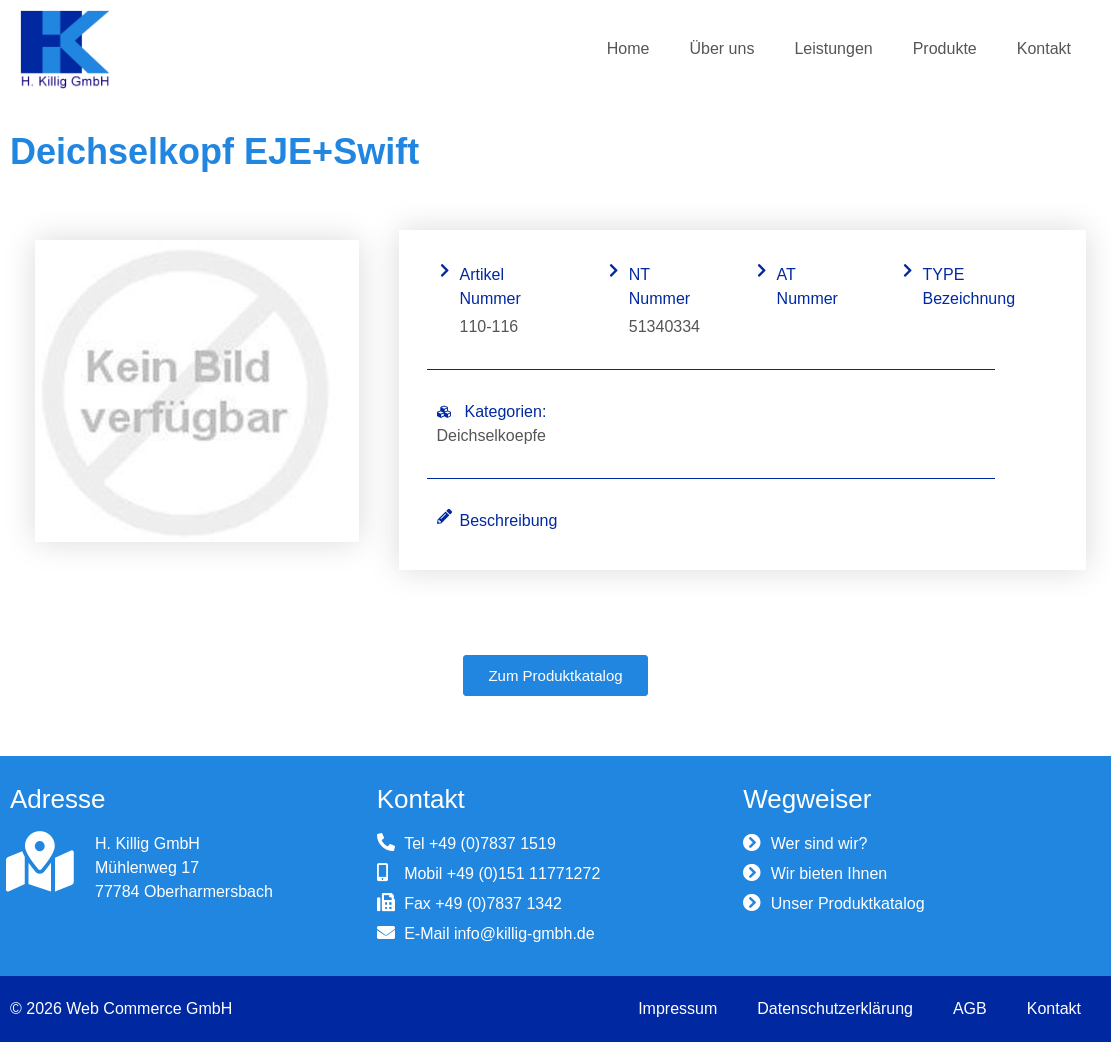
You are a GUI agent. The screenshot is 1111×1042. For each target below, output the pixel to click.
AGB (970, 1008)
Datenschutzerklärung (835, 1008)
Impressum (677, 1008)
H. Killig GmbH (147, 843)
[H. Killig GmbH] (40, 862)
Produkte (945, 48)
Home (628, 48)
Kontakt (1044, 48)
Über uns (721, 48)
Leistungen (833, 48)
